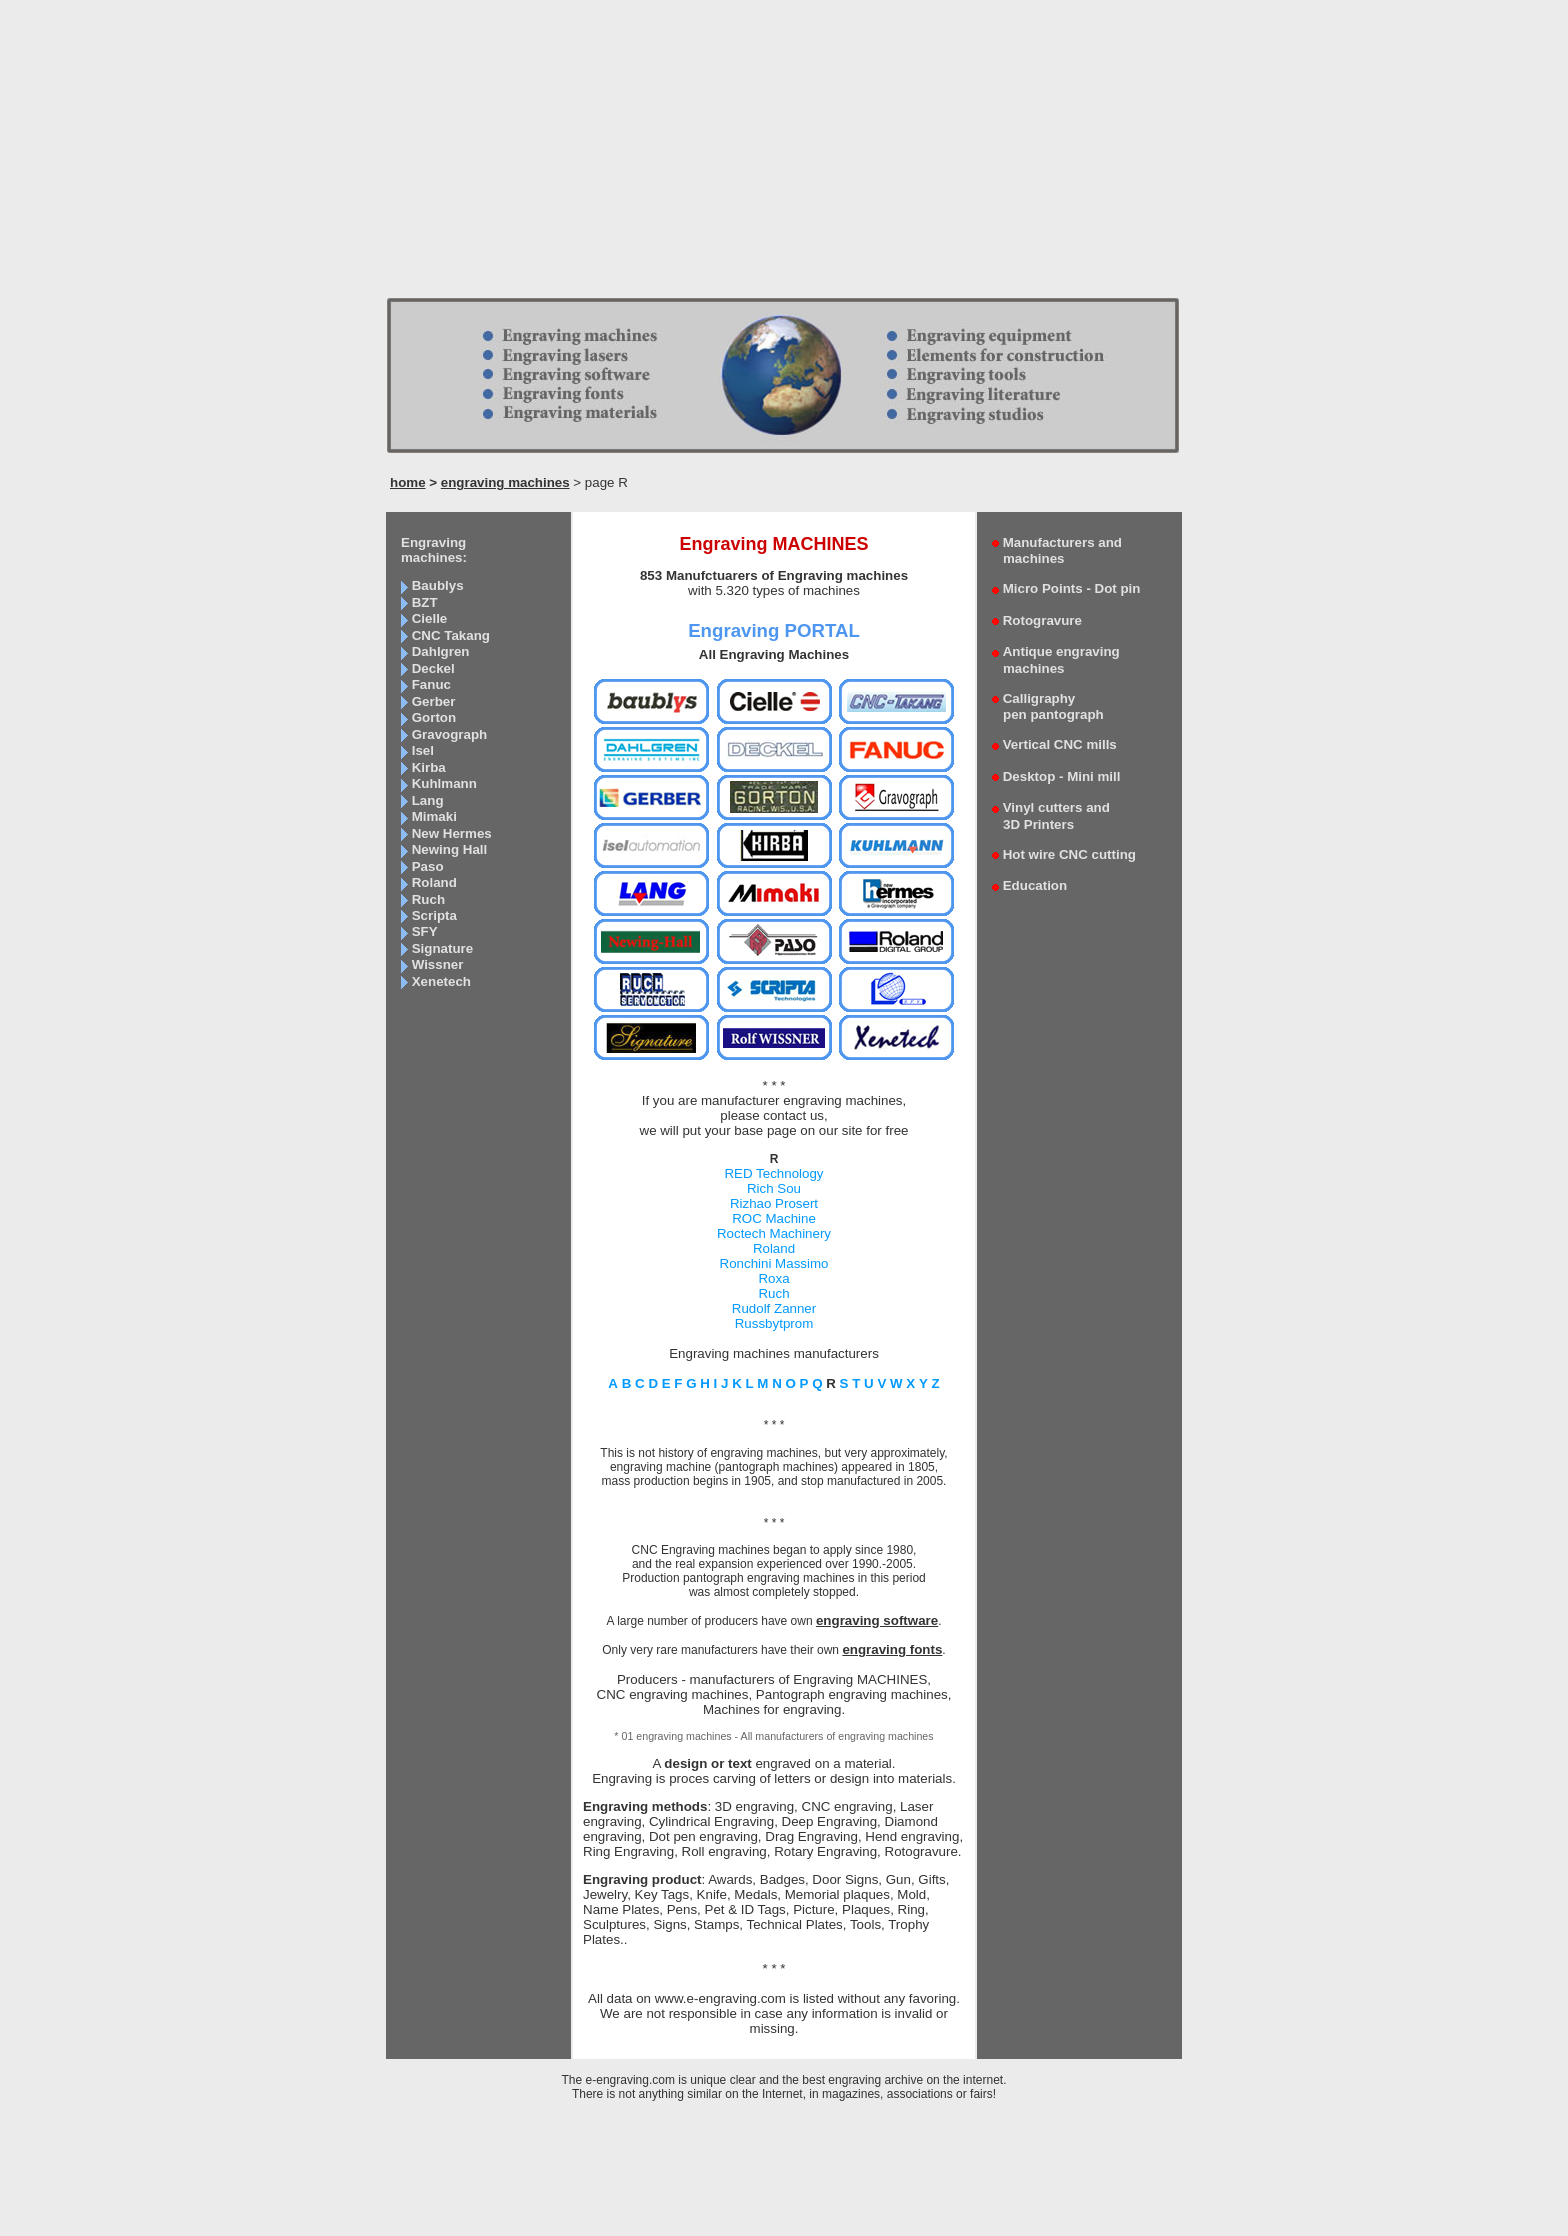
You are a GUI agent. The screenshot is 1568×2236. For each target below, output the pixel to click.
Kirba (429, 767)
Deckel (433, 668)
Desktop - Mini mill (1062, 776)
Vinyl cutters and (1051, 815)
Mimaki (434, 816)
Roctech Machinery (774, 1233)
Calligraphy (1048, 706)
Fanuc (431, 684)
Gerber (434, 701)
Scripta (434, 915)
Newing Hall (450, 849)
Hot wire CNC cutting (1069, 854)
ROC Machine (774, 1218)
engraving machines (505, 482)
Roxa (773, 1278)
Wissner (438, 964)
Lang (428, 800)
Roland (434, 882)
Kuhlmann (444, 783)
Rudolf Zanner (774, 1308)
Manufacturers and (1057, 550)
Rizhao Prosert (774, 1203)
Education (1035, 885)
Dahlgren (441, 651)
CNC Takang (451, 635)
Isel (423, 750)
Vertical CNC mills (1060, 744)
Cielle (430, 618)
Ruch (428, 899)
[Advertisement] (784, 155)
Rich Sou (774, 1188)
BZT (425, 602)
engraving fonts (892, 1649)
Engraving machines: (434, 550)
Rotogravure (1042, 620)
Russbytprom (774, 1323)
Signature (442, 948)
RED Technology (773, 1173)
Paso (428, 866)
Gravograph (450, 734)
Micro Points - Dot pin (1072, 588)
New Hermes (452, 833)
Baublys (438, 585)
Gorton (434, 717)
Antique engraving (1056, 659)
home (408, 482)
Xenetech (441, 981)
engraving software (877, 1620)
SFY (425, 931)
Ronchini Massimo (774, 1263)
